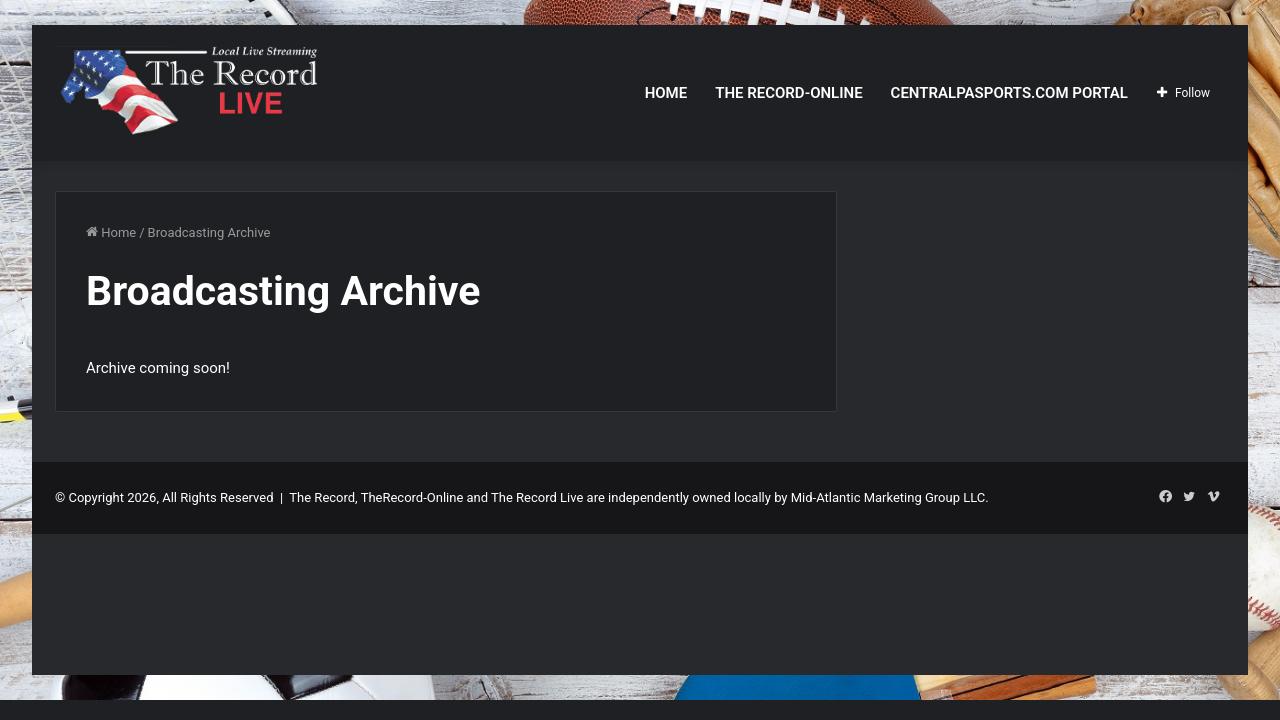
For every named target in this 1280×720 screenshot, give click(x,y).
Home (666, 93)
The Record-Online (788, 93)
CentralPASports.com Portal (1009, 93)
